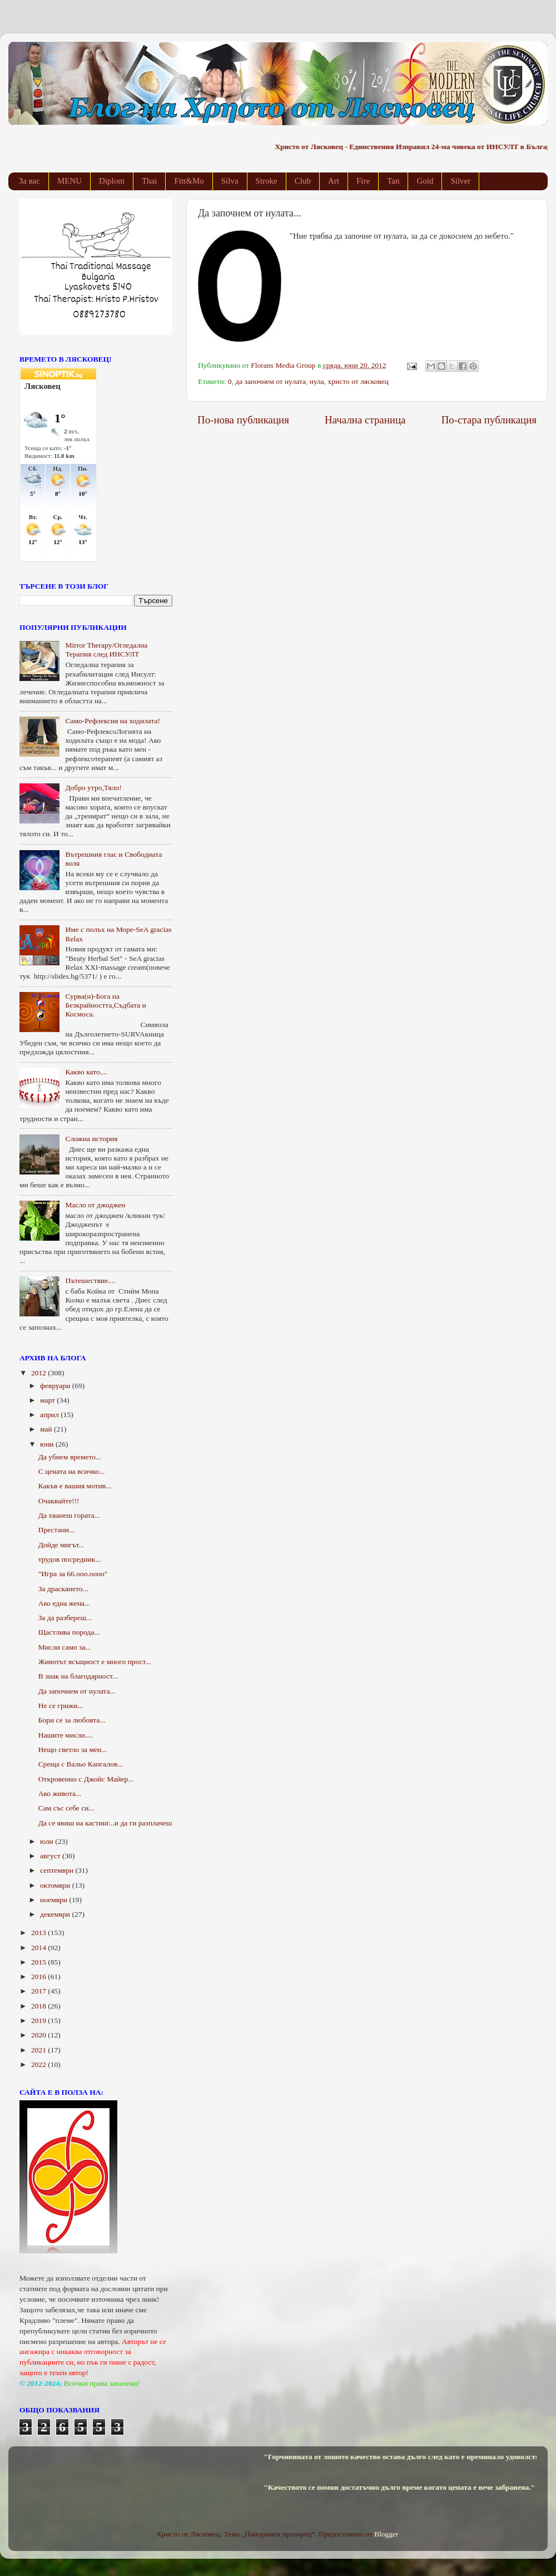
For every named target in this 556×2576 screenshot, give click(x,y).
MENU (69, 180)
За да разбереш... (65, 1617)
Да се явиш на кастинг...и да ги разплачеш (105, 1823)
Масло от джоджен (95, 1205)
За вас (29, 180)
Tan (393, 180)
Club (303, 180)
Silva (230, 180)
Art (333, 180)
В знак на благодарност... (78, 1676)
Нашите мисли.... (65, 1735)
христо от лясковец (358, 381)
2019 (39, 2020)
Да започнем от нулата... (77, 1691)
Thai (149, 180)
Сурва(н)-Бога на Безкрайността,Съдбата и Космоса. (105, 1005)
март (48, 1400)
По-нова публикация (243, 420)
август (51, 1856)
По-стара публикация (489, 420)
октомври (56, 1885)
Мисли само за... (64, 1647)
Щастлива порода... (69, 1632)
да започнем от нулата (270, 381)
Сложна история (91, 1138)
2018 (39, 2006)
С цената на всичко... (71, 1471)
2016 (39, 1976)
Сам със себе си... (66, 1808)
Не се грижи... (60, 1705)
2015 (39, 1962)
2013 (39, 1932)
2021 (39, 2050)
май (47, 1429)
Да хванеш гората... (69, 1515)
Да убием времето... (69, 1457)
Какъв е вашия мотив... (75, 1486)
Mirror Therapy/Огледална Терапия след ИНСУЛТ (106, 649)
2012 (39, 1373)
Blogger (386, 2534)
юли (47, 1841)
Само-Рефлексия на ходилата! (112, 721)
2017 (39, 1991)
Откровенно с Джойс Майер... (86, 1779)
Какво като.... (86, 1072)
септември (58, 1870)
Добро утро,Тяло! (93, 787)
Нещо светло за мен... (72, 1749)
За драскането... (63, 1589)
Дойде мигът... (61, 1545)
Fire (363, 180)
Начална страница (365, 420)
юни (48, 1444)
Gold (424, 180)
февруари (56, 1385)
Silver (460, 180)
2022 (39, 2064)
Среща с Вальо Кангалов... (80, 1764)
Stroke (266, 180)
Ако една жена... (64, 1603)
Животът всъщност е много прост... (94, 1661)
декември (56, 1914)
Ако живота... (59, 1793)
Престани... (56, 1530)
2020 (39, 2035)
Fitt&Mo (188, 180)
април (50, 1414)
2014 (39, 1947)
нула (317, 381)
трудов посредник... (69, 1559)
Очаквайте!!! (59, 1501)
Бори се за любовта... (72, 1720)
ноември (54, 1900)
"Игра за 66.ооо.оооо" (73, 1574)
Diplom (112, 180)
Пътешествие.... (90, 1280)
